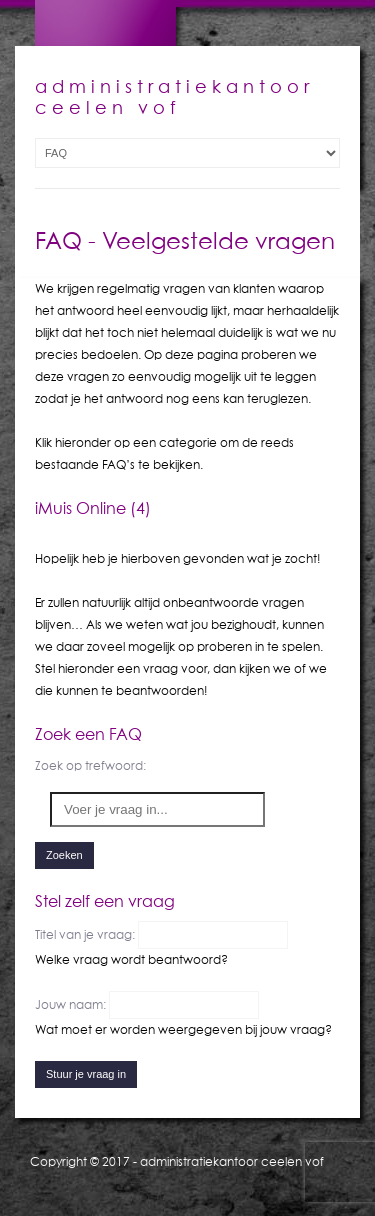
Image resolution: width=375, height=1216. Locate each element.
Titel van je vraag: (86, 934)
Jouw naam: (72, 1004)
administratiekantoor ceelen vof (232, 1161)
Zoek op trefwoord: (90, 765)
